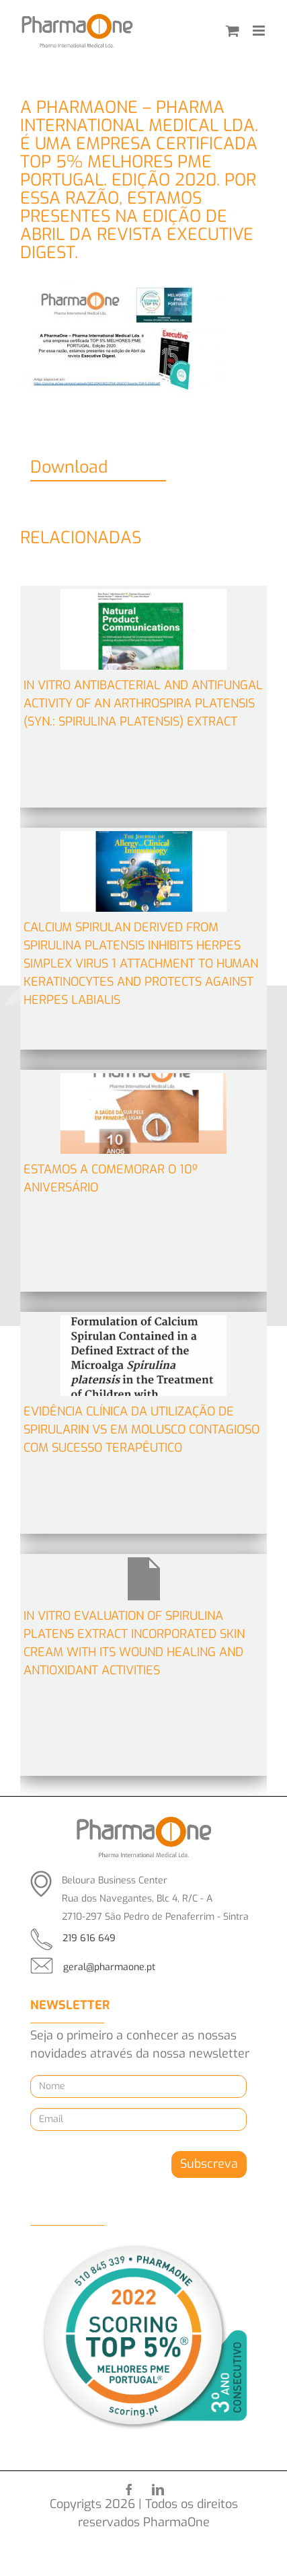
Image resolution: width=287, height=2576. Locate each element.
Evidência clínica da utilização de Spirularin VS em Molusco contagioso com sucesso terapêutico (141, 1429)
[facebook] (129, 2489)
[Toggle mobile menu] (260, 31)
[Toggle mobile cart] (232, 31)
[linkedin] (158, 2489)
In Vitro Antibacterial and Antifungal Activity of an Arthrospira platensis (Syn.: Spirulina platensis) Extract (143, 703)
